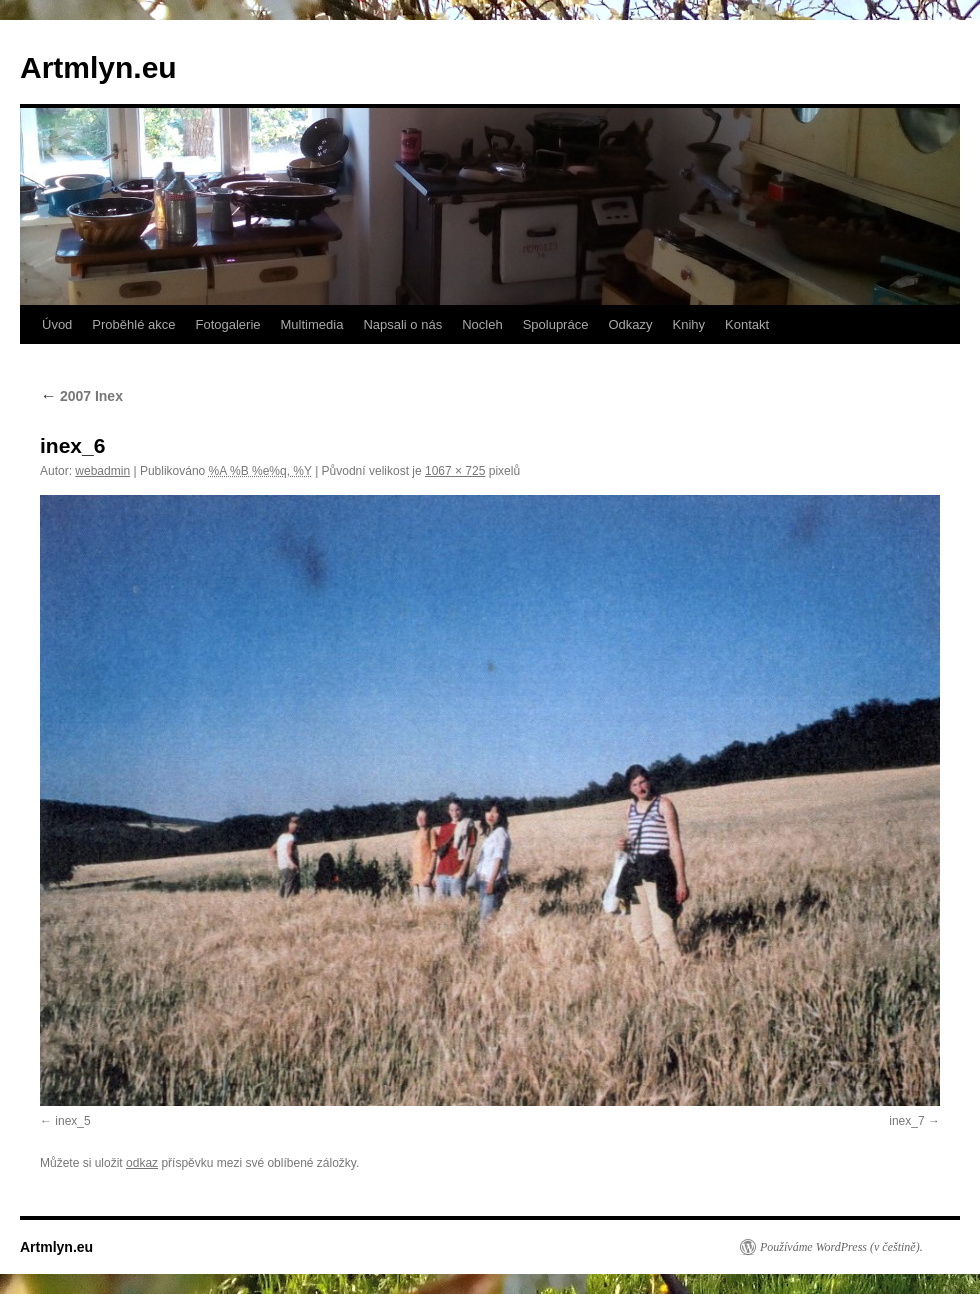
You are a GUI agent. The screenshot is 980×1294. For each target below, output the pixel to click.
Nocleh (482, 324)
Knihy (689, 324)
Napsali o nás (402, 324)
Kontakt (747, 324)
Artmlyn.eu (98, 67)
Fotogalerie (227, 324)
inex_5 (72, 1121)
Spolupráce (556, 324)
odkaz (142, 1163)
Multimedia (312, 324)
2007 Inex (81, 396)
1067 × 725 (455, 471)
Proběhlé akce (133, 324)
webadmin (102, 471)
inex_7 (906, 1121)
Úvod (57, 324)
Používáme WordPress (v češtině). (841, 1247)
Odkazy (630, 324)
